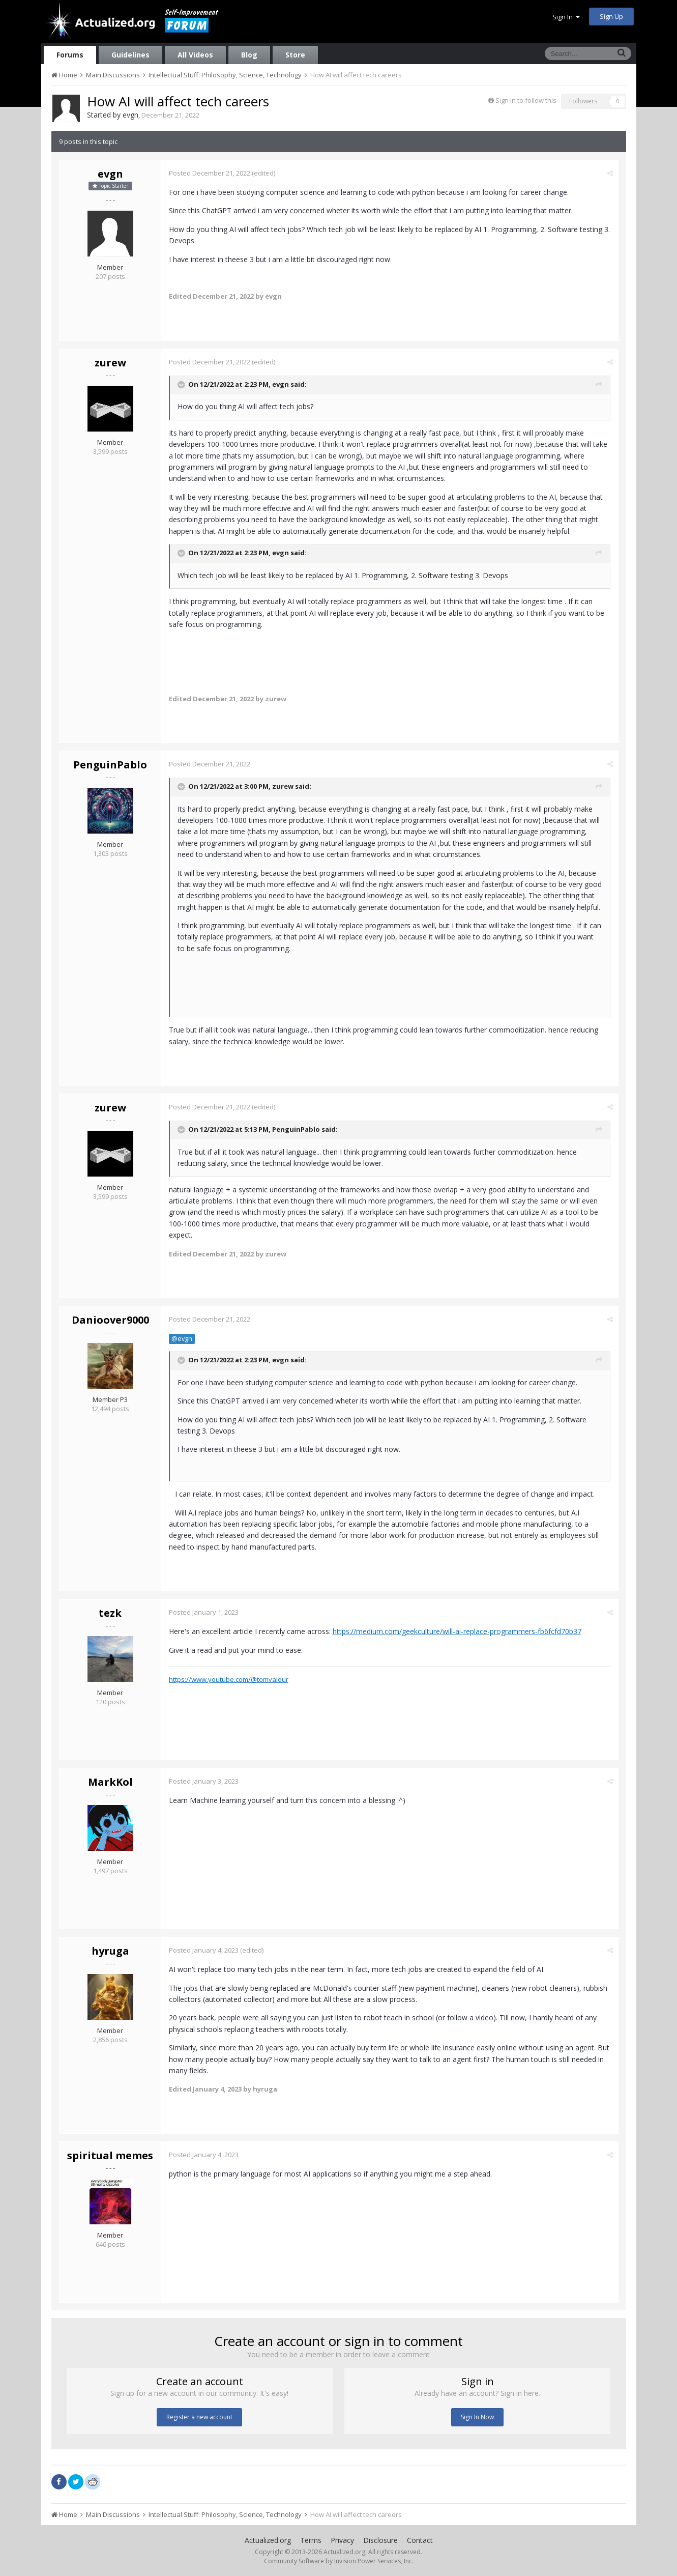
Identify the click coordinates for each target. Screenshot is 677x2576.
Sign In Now (477, 2417)
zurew (110, 362)
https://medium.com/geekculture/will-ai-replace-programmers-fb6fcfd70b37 (457, 1631)
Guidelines (130, 55)
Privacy (342, 2540)
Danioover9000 (110, 1320)
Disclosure (380, 2540)
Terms (310, 2540)
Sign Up (611, 16)
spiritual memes (110, 2155)
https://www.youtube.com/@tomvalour (228, 1679)
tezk (110, 1613)
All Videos (195, 55)
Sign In (566, 16)
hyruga (110, 1951)
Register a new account (199, 2417)
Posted (209, 173)
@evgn (181, 1338)
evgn (130, 115)
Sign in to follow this (525, 100)
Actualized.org (268, 2540)
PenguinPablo (110, 764)
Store (295, 55)
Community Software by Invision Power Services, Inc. (339, 2561)
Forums (69, 55)
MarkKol (110, 1782)
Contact (420, 2540)
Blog (249, 55)
